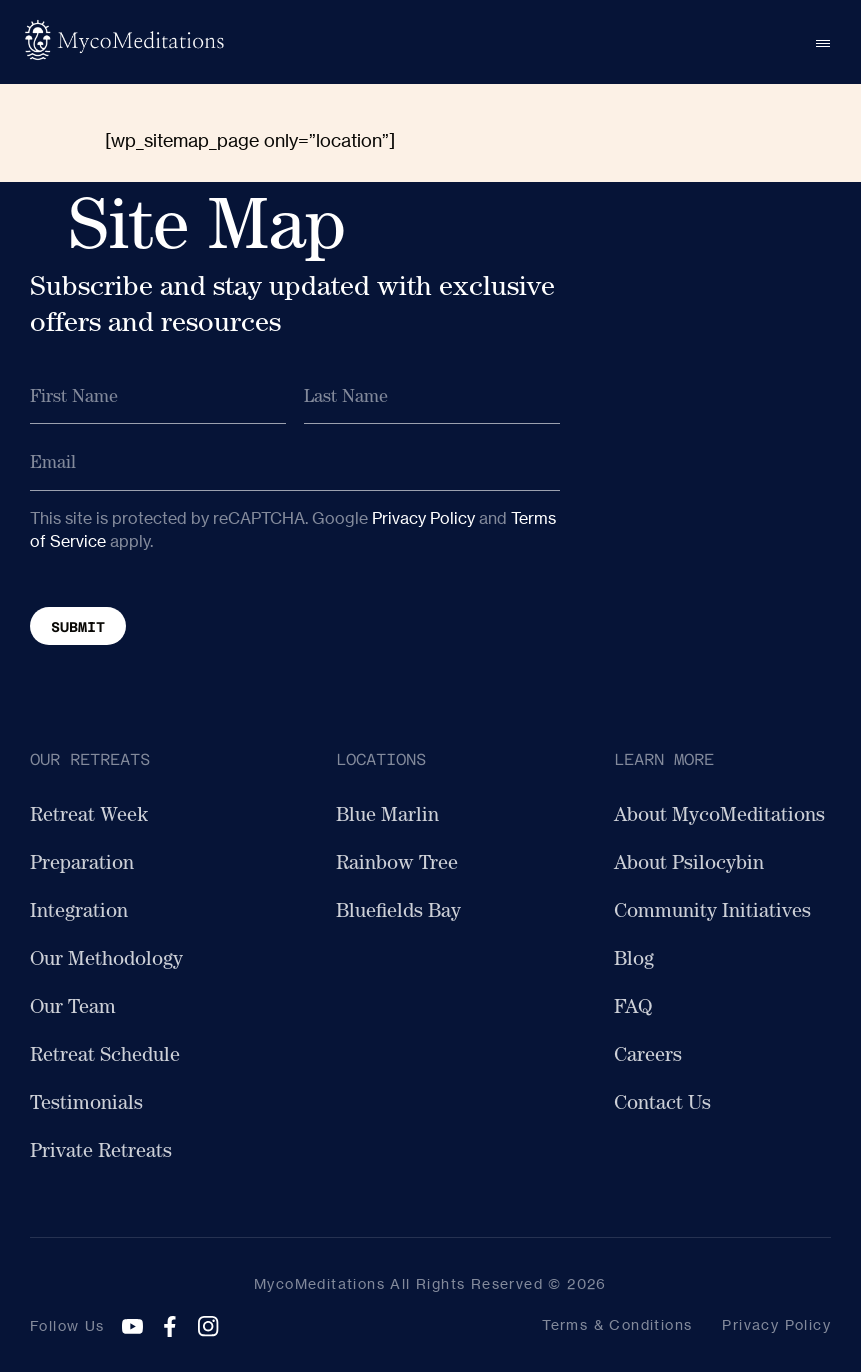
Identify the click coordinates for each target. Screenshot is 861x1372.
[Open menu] (823, 42)
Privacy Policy (423, 518)
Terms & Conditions (617, 1324)
